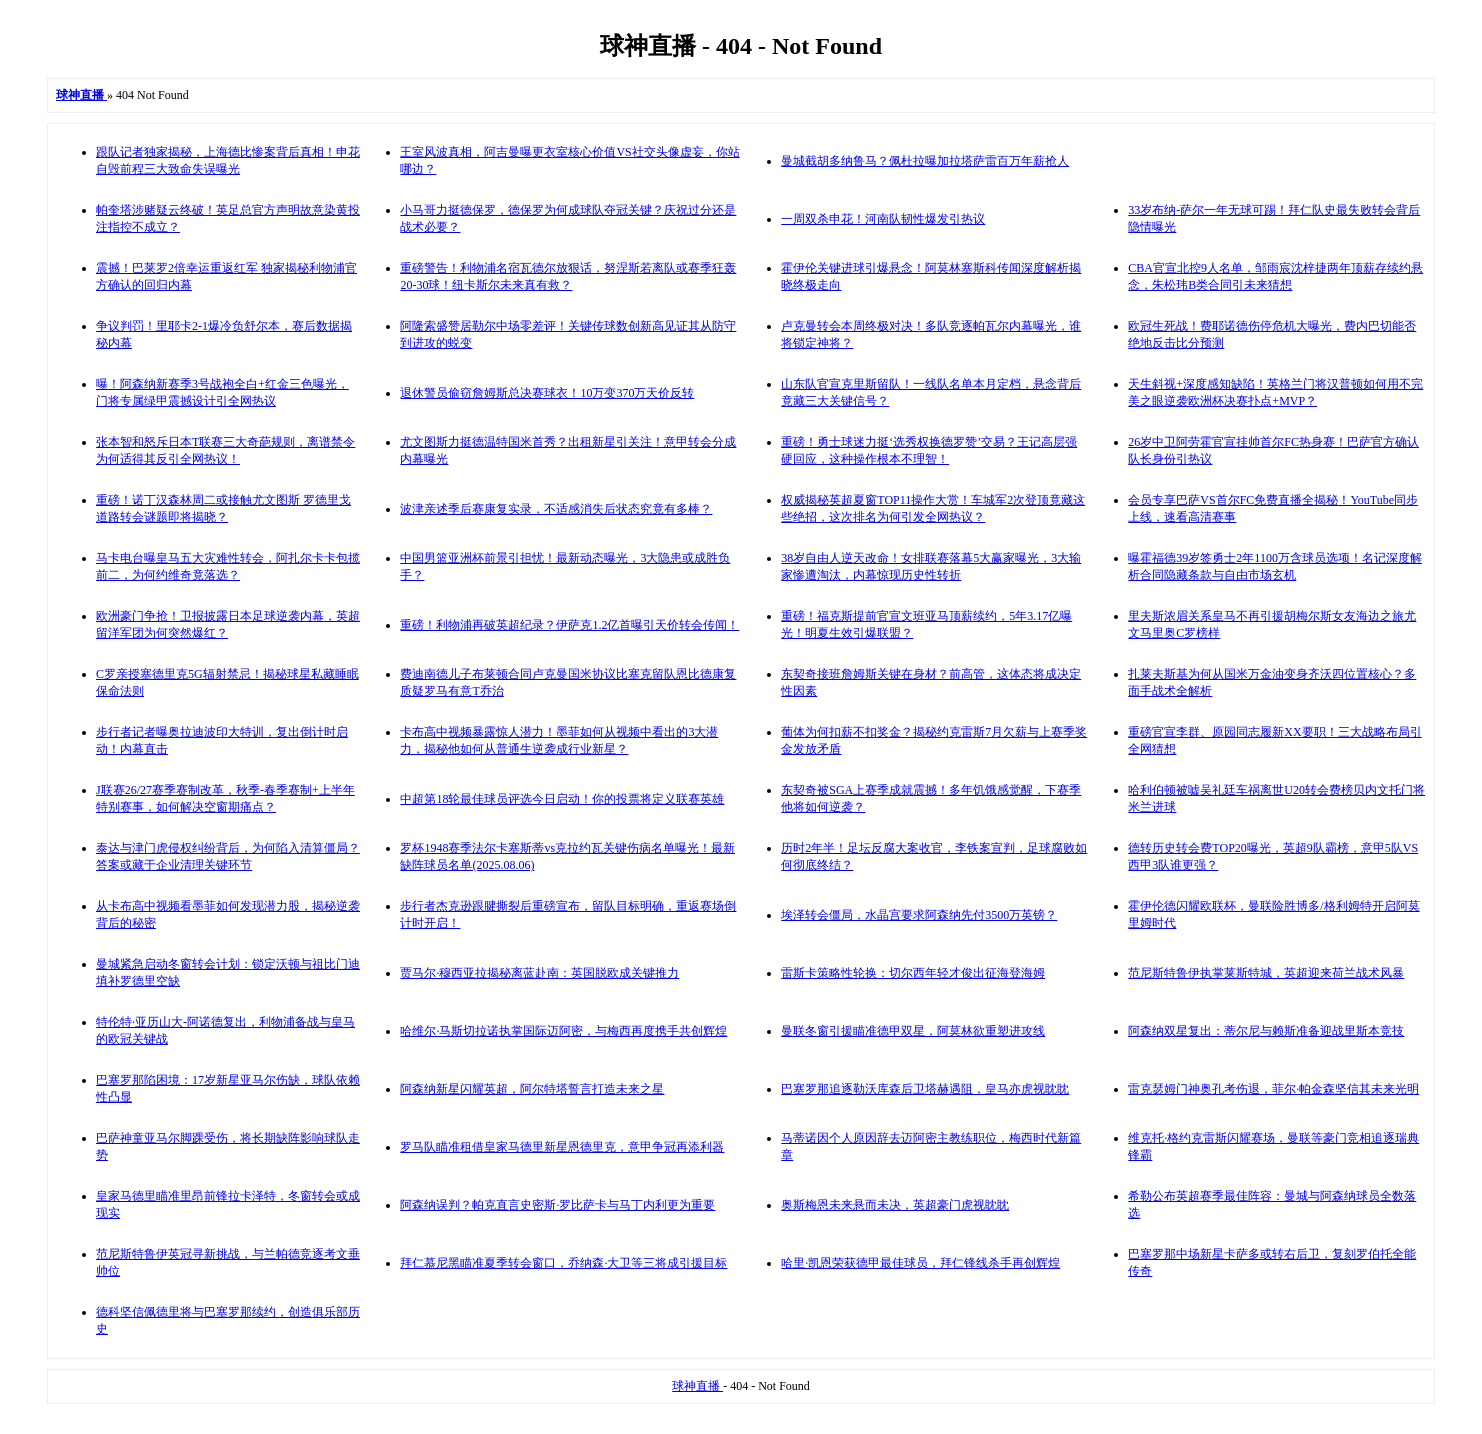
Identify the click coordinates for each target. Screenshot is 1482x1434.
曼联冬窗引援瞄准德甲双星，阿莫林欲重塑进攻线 (913, 1031)
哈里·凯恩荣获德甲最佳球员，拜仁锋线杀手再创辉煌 (920, 1263)
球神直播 (697, 1386)
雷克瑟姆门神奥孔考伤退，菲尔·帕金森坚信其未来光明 (1273, 1089)
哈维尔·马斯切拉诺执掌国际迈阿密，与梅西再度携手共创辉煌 (563, 1031)
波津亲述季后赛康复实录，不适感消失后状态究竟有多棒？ (556, 509)
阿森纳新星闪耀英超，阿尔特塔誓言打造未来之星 (532, 1089)
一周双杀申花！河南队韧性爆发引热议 (883, 219)
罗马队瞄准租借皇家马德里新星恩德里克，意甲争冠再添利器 (562, 1147)
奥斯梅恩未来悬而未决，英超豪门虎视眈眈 (895, 1205)
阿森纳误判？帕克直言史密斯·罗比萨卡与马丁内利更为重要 (557, 1205)
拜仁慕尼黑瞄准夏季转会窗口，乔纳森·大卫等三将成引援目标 (563, 1263)
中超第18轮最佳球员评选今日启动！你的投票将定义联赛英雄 (562, 799)
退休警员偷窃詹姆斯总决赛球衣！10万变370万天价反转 (547, 393)
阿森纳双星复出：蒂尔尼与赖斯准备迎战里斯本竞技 (1266, 1031)
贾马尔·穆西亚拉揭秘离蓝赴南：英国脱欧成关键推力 (539, 973)
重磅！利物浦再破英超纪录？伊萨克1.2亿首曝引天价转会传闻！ (569, 625)
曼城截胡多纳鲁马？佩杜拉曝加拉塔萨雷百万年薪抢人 (925, 161)
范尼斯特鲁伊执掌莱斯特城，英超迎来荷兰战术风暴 (1266, 973)
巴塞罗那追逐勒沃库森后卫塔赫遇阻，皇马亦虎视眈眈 (925, 1089)
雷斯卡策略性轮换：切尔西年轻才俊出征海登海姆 (913, 973)
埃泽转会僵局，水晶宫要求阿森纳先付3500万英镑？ (919, 915)
